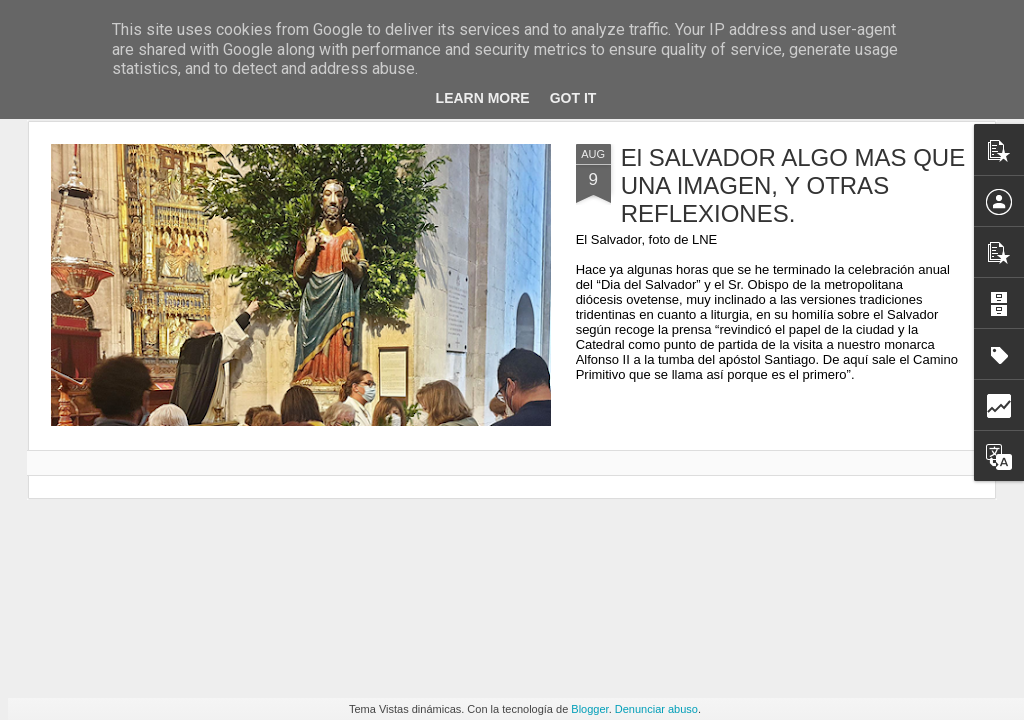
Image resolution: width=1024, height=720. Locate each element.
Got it (573, 98)
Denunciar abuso (656, 709)
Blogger (589, 709)
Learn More (483, 98)
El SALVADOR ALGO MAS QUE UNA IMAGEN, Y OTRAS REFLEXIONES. (793, 185)
